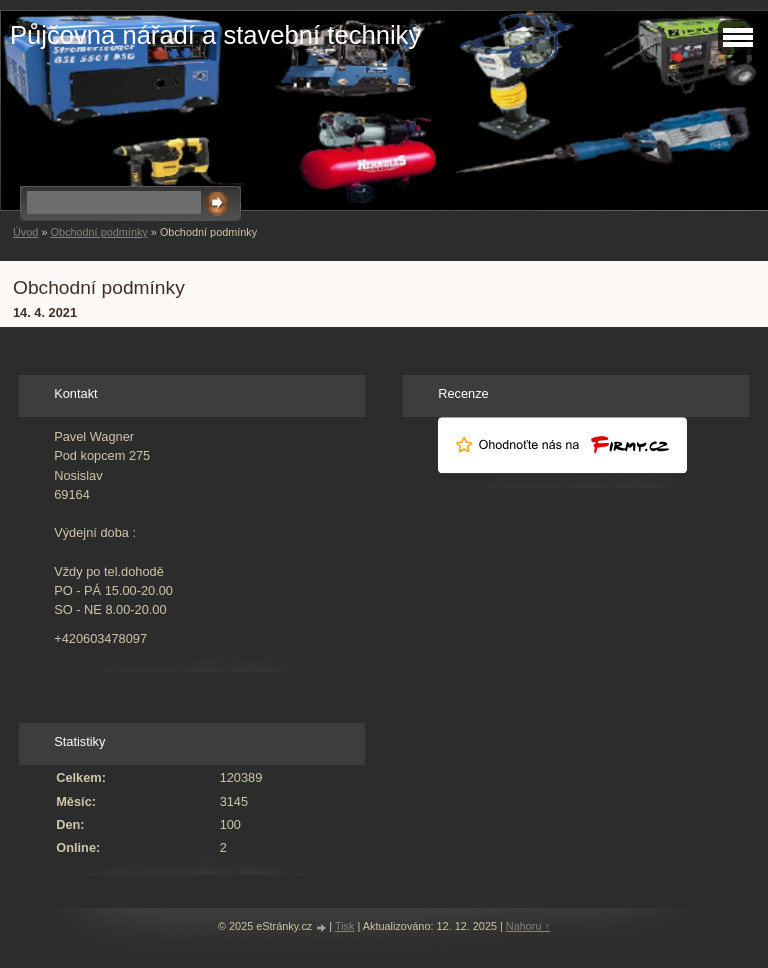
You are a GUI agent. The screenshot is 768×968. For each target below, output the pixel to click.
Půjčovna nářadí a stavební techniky (215, 35)
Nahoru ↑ (528, 926)
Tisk (345, 926)
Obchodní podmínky (98, 232)
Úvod (25, 232)
